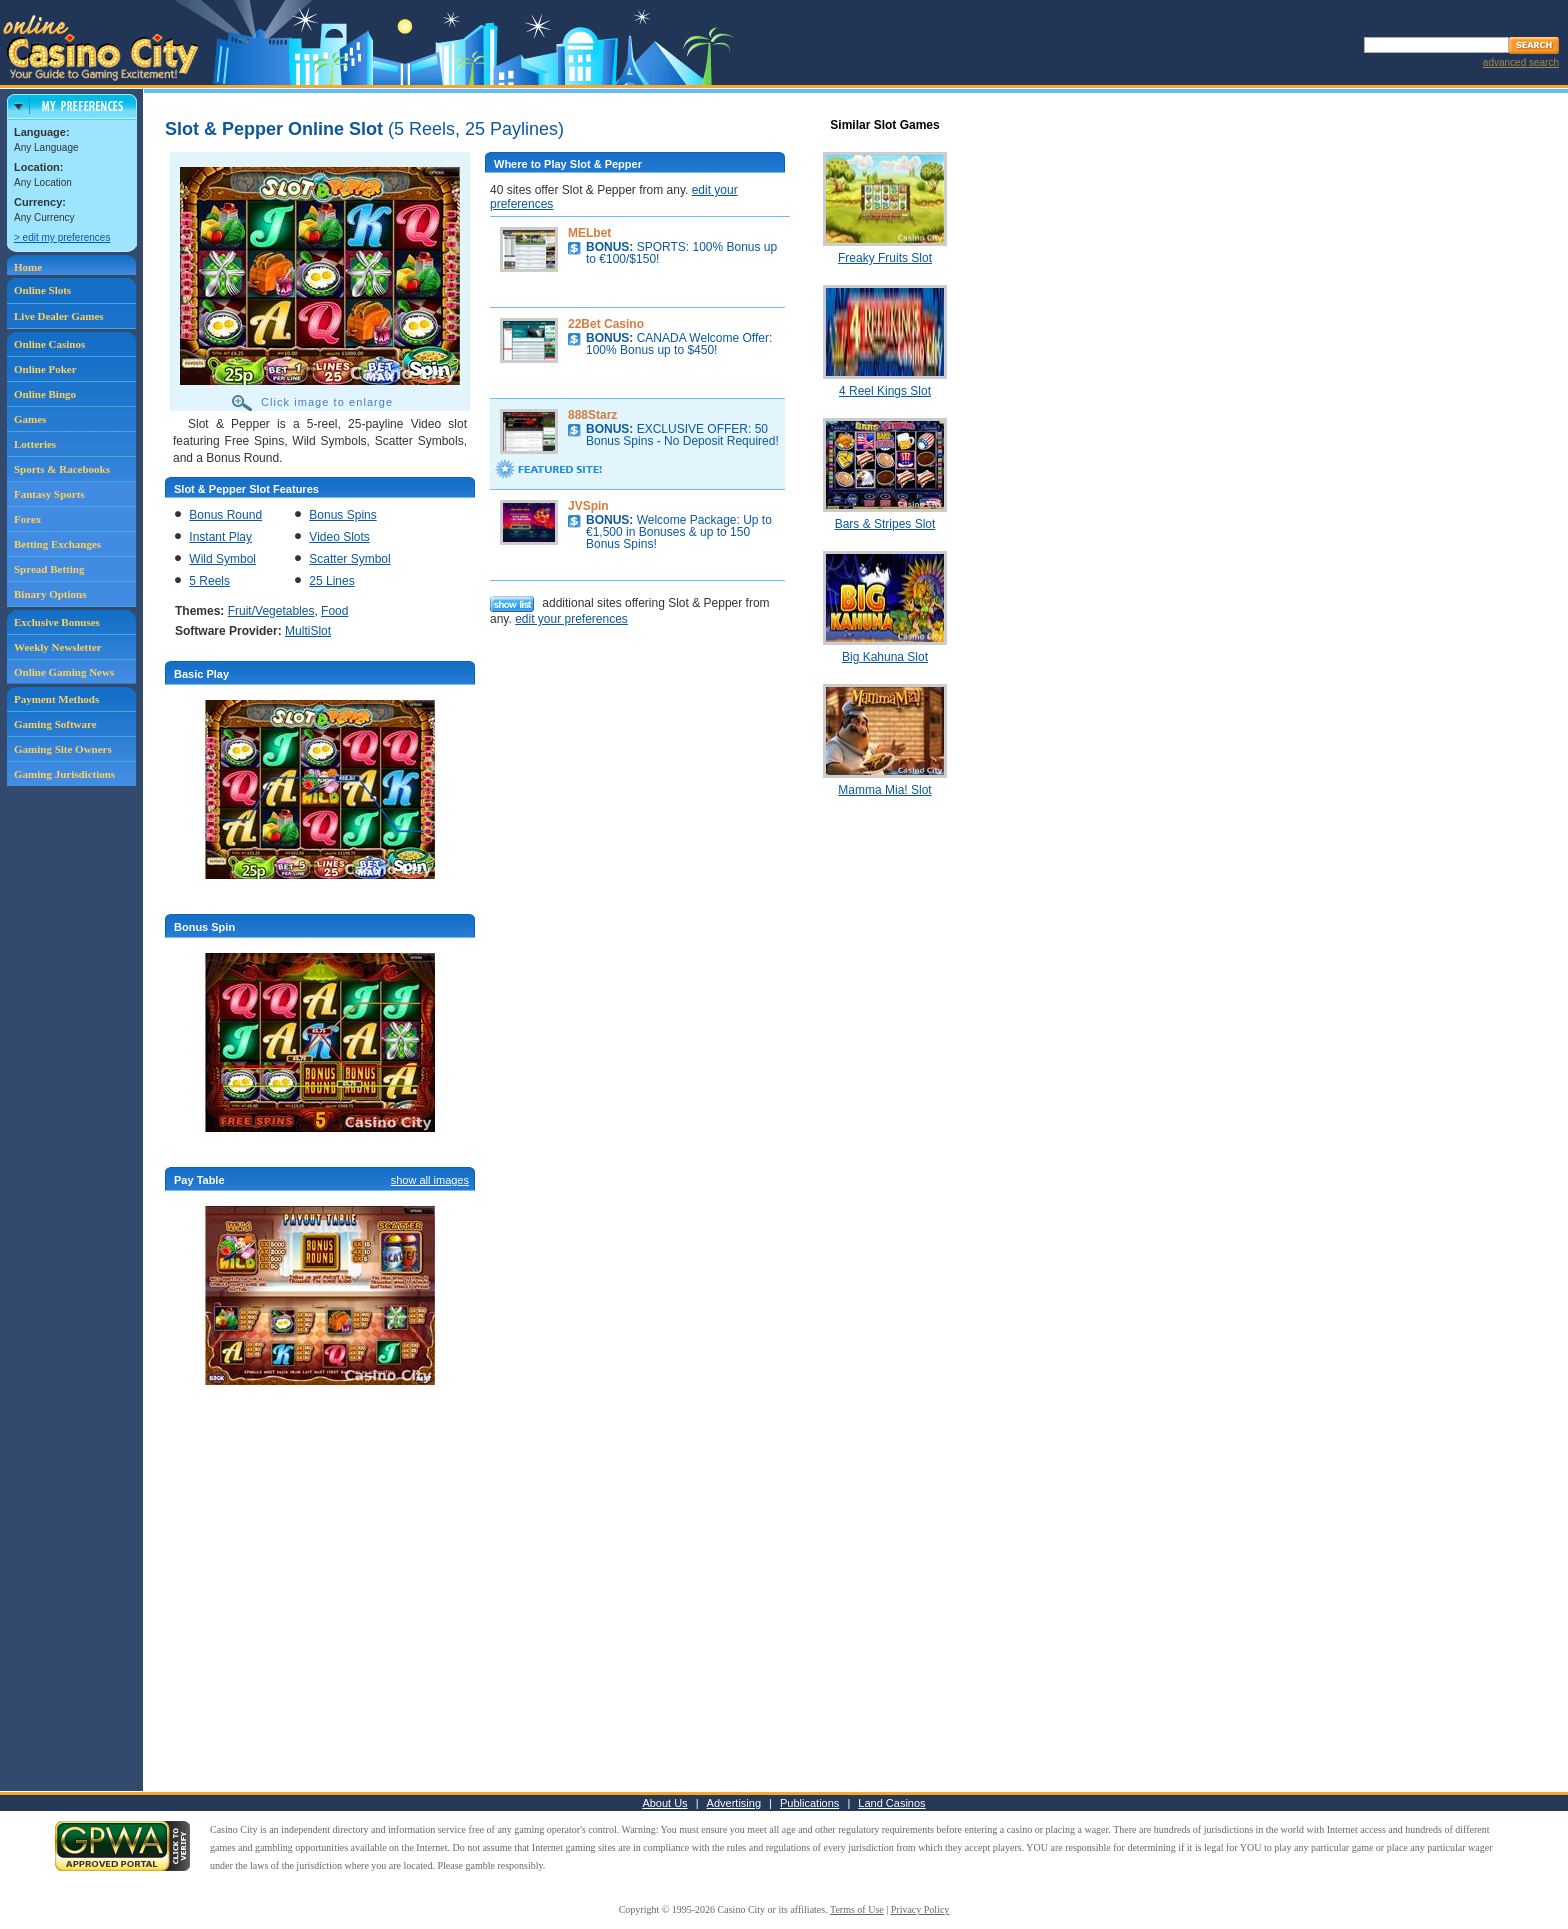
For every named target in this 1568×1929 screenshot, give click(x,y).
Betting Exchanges (57, 544)
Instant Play (220, 537)
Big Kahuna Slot (885, 657)
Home (28, 267)
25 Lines (331, 581)
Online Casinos (49, 344)
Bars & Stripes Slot (885, 524)
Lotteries (35, 444)
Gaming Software (55, 724)
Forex (27, 519)
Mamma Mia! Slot (884, 790)
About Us (664, 1803)
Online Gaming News (64, 672)
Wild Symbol (222, 559)
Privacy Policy (920, 1909)
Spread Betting (49, 569)
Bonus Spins (342, 515)
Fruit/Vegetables (271, 611)
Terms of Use (857, 1909)
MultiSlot (308, 631)
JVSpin (588, 506)
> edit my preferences (62, 237)
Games (30, 419)
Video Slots (339, 537)
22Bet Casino (606, 324)
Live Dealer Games (59, 316)
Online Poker (45, 369)
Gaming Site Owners (63, 749)
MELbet (589, 233)
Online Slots (42, 290)
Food (334, 611)
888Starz (592, 415)
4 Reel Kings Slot (885, 391)
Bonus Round (225, 515)
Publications (809, 1803)
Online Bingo (45, 394)
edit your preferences (571, 619)
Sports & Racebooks (62, 469)
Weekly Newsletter (58, 647)
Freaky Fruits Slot (885, 258)
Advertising (734, 1803)
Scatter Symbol (349, 559)
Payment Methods (56, 699)
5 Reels (209, 581)
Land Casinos (891, 1803)
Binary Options (50, 594)
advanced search (1521, 62)
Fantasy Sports (49, 494)
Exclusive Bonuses (57, 622)
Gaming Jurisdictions (64, 774)
